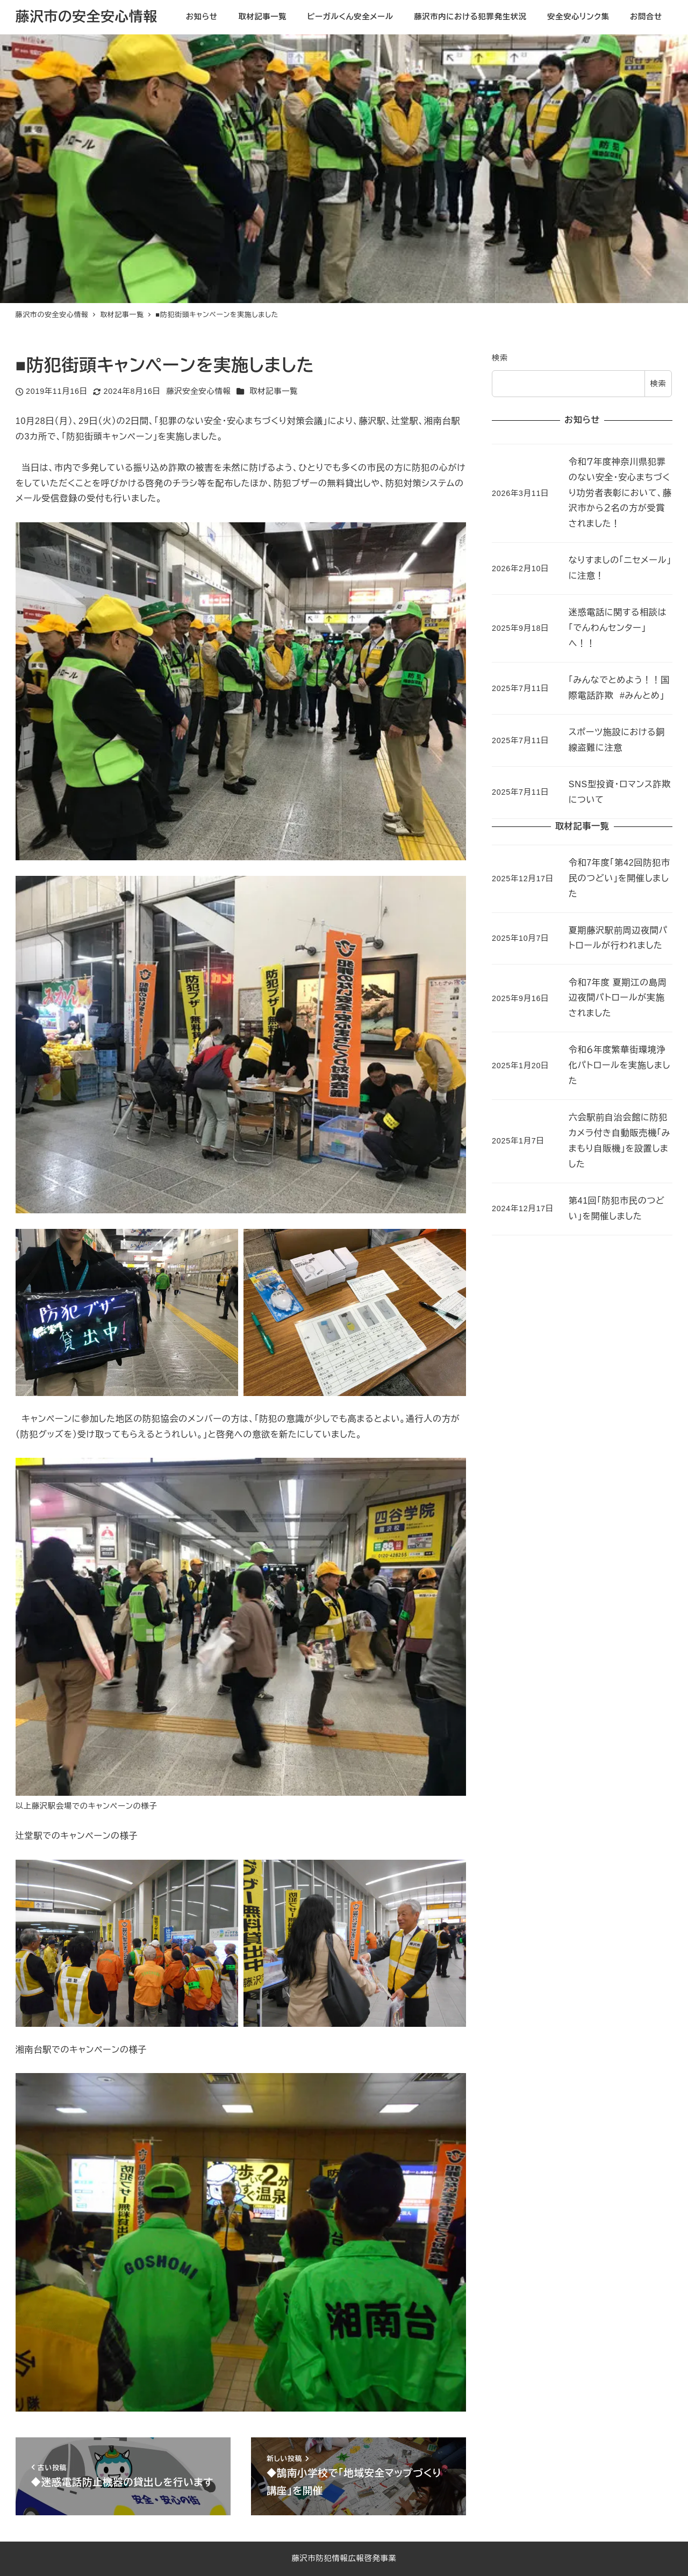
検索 (500, 358)
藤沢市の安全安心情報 (86, 16)
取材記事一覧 (273, 391)
